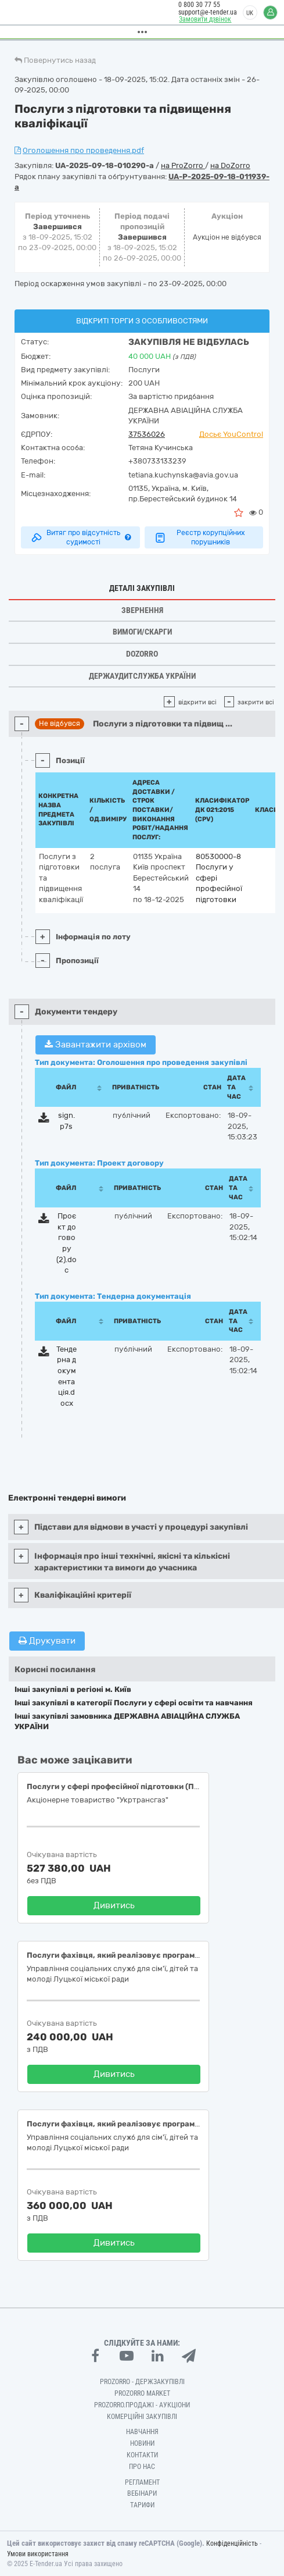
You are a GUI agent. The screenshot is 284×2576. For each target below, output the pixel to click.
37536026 (146, 434)
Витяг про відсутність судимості (80, 537)
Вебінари (142, 2493)
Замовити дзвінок (203, 19)
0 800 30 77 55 (197, 5)
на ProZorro (183, 165)
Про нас (142, 2467)
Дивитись (114, 1905)
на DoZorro (230, 165)
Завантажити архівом (95, 1044)
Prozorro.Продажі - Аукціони (142, 2405)
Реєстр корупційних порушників (199, 537)
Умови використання (38, 2554)
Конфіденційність (232, 2543)
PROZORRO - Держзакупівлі (142, 2382)
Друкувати (47, 1641)
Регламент (142, 2482)
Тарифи (142, 2505)
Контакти (142, 2455)
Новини (142, 2443)
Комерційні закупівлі (142, 2417)
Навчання (142, 2432)
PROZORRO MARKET (142, 2393)
